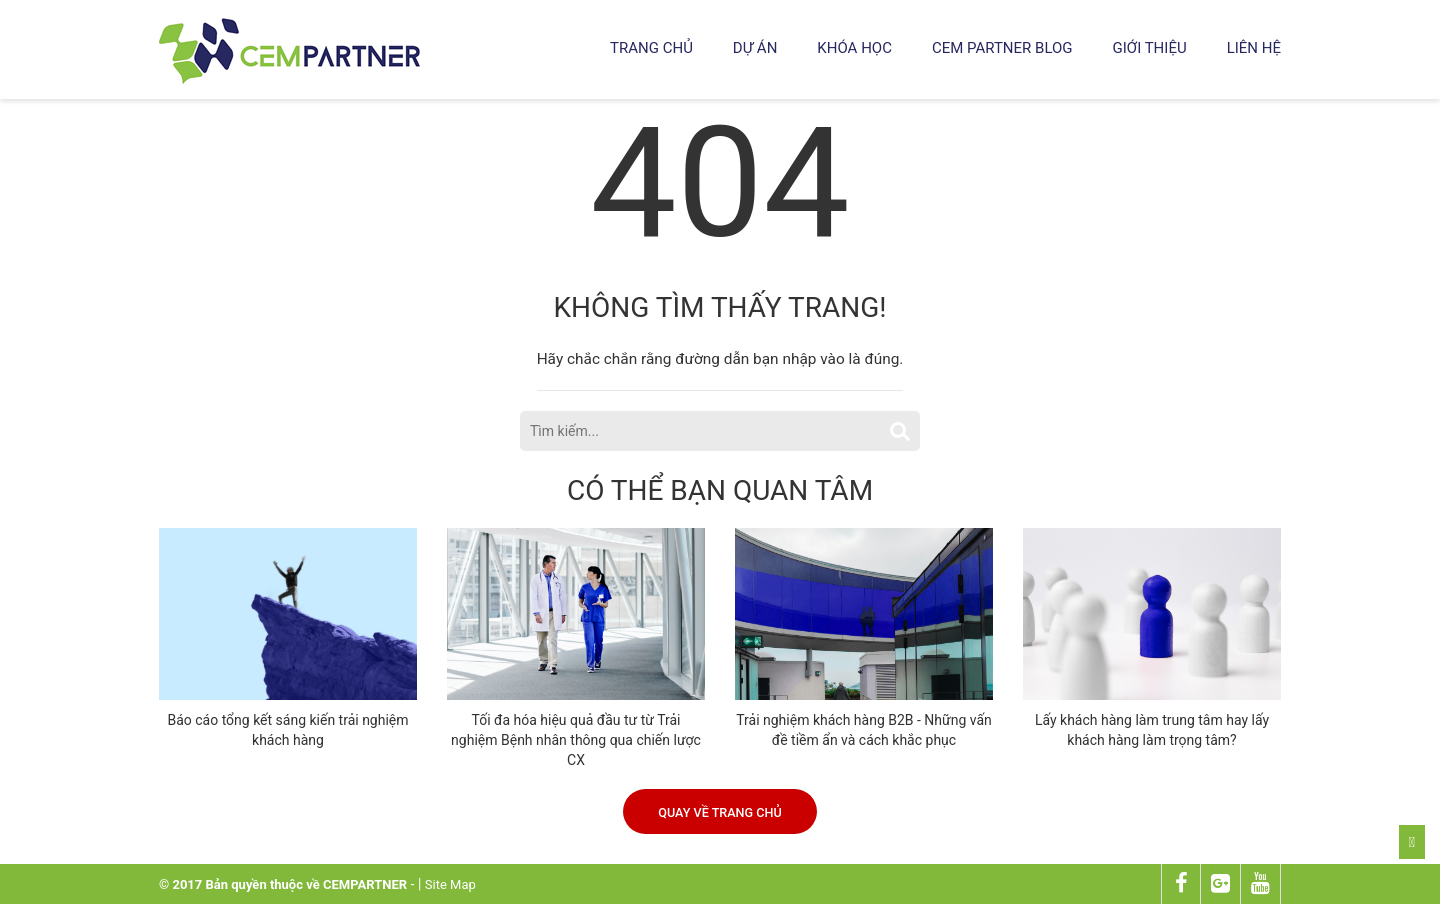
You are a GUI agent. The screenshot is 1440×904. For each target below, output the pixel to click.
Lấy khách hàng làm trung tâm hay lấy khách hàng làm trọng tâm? (1152, 730)
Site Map (450, 884)
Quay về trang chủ (719, 812)
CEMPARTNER (365, 884)
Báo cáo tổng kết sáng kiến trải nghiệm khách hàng (287, 730)
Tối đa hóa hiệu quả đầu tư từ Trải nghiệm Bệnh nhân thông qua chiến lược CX (576, 740)
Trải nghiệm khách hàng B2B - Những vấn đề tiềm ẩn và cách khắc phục (864, 730)
